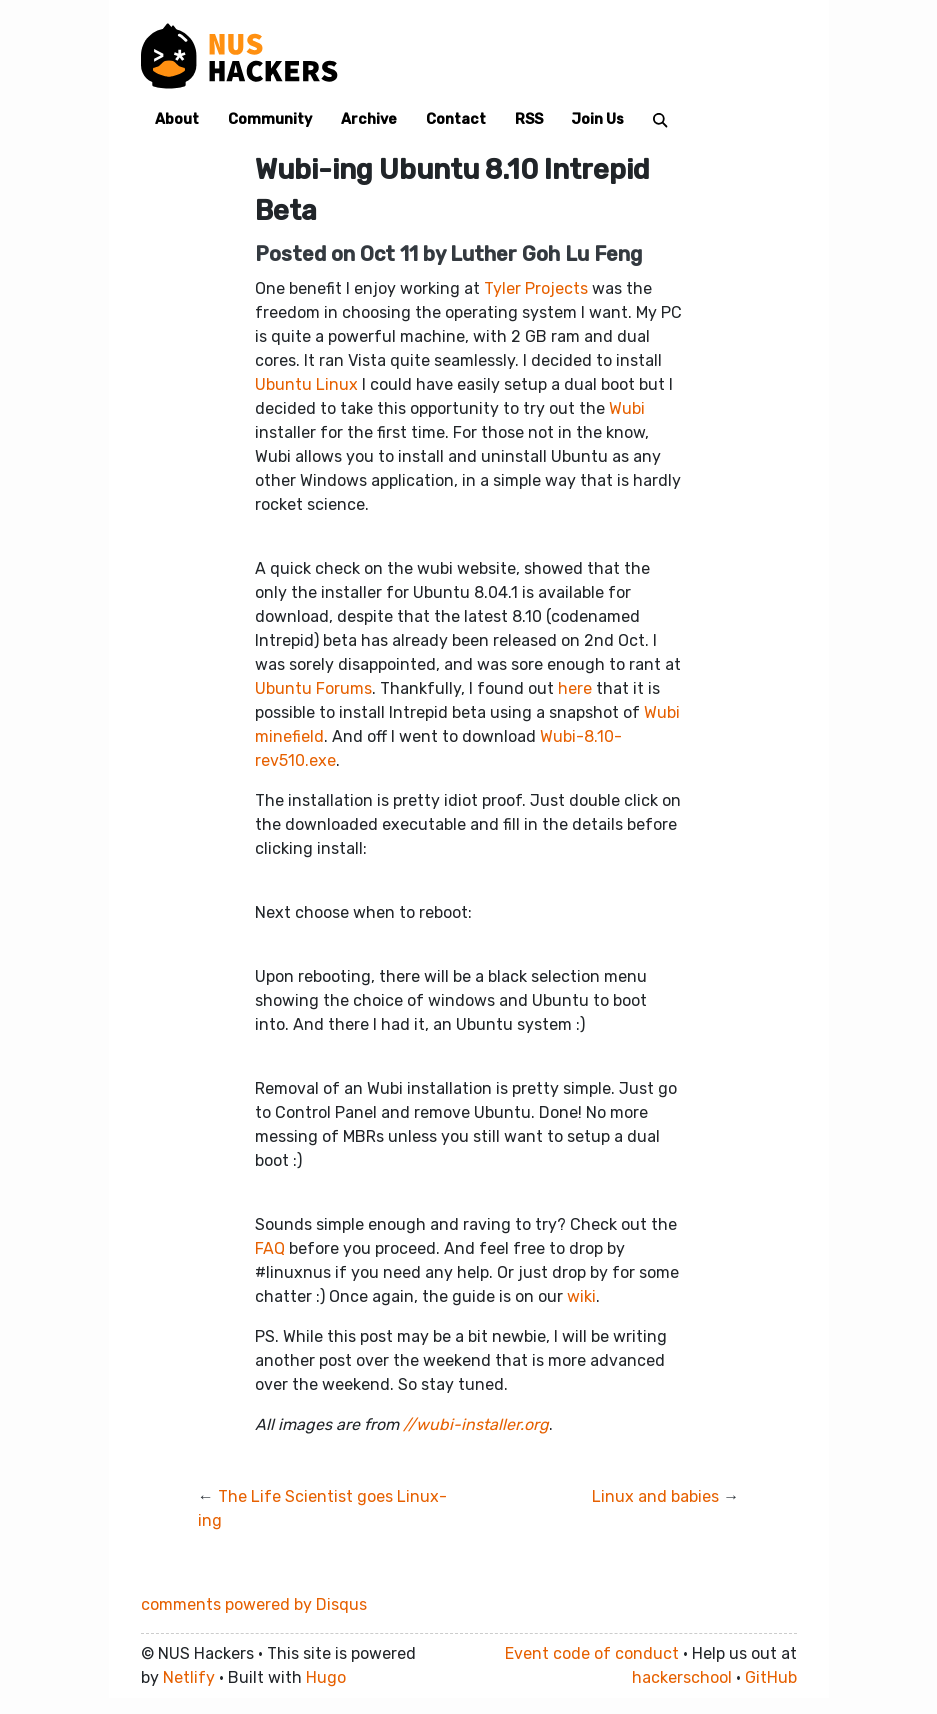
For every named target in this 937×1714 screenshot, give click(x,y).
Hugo (326, 1677)
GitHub (771, 1677)
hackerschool (682, 1677)
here (575, 688)
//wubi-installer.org (476, 1424)
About (177, 119)
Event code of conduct (592, 1653)
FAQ (270, 1248)
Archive (369, 119)
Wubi (627, 408)
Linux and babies (655, 1496)
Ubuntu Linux (306, 384)
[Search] (660, 119)
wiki (581, 1296)
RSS (529, 119)
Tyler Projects (536, 288)
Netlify (189, 1677)
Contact (456, 119)
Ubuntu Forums (313, 688)
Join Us (597, 119)
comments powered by (254, 1604)
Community (270, 119)
